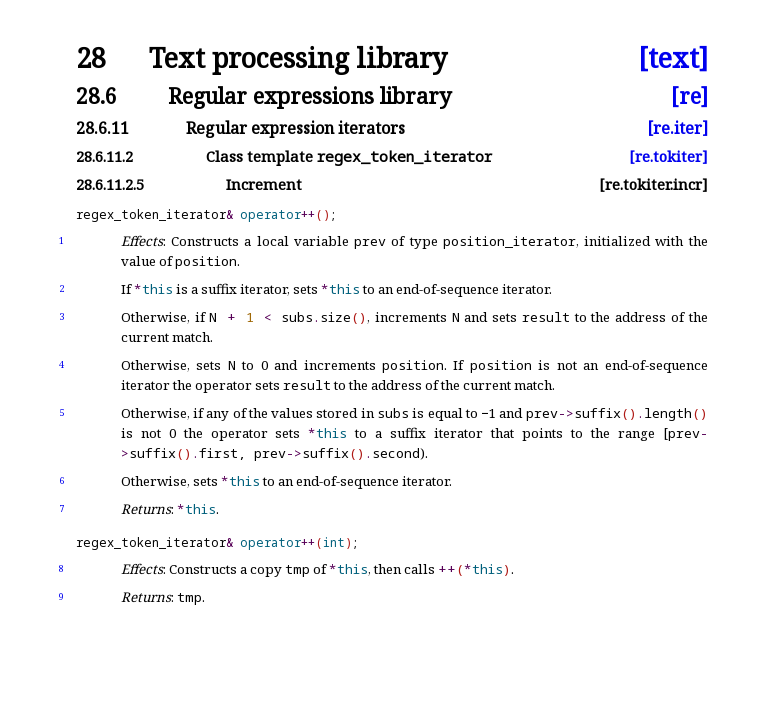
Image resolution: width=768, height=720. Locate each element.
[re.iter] (677, 128)
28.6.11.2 (104, 156)
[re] (689, 95)
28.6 (96, 95)
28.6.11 (102, 128)
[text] (673, 58)
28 (91, 58)
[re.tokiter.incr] (653, 184)
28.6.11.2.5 (110, 184)
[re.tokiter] (668, 156)
